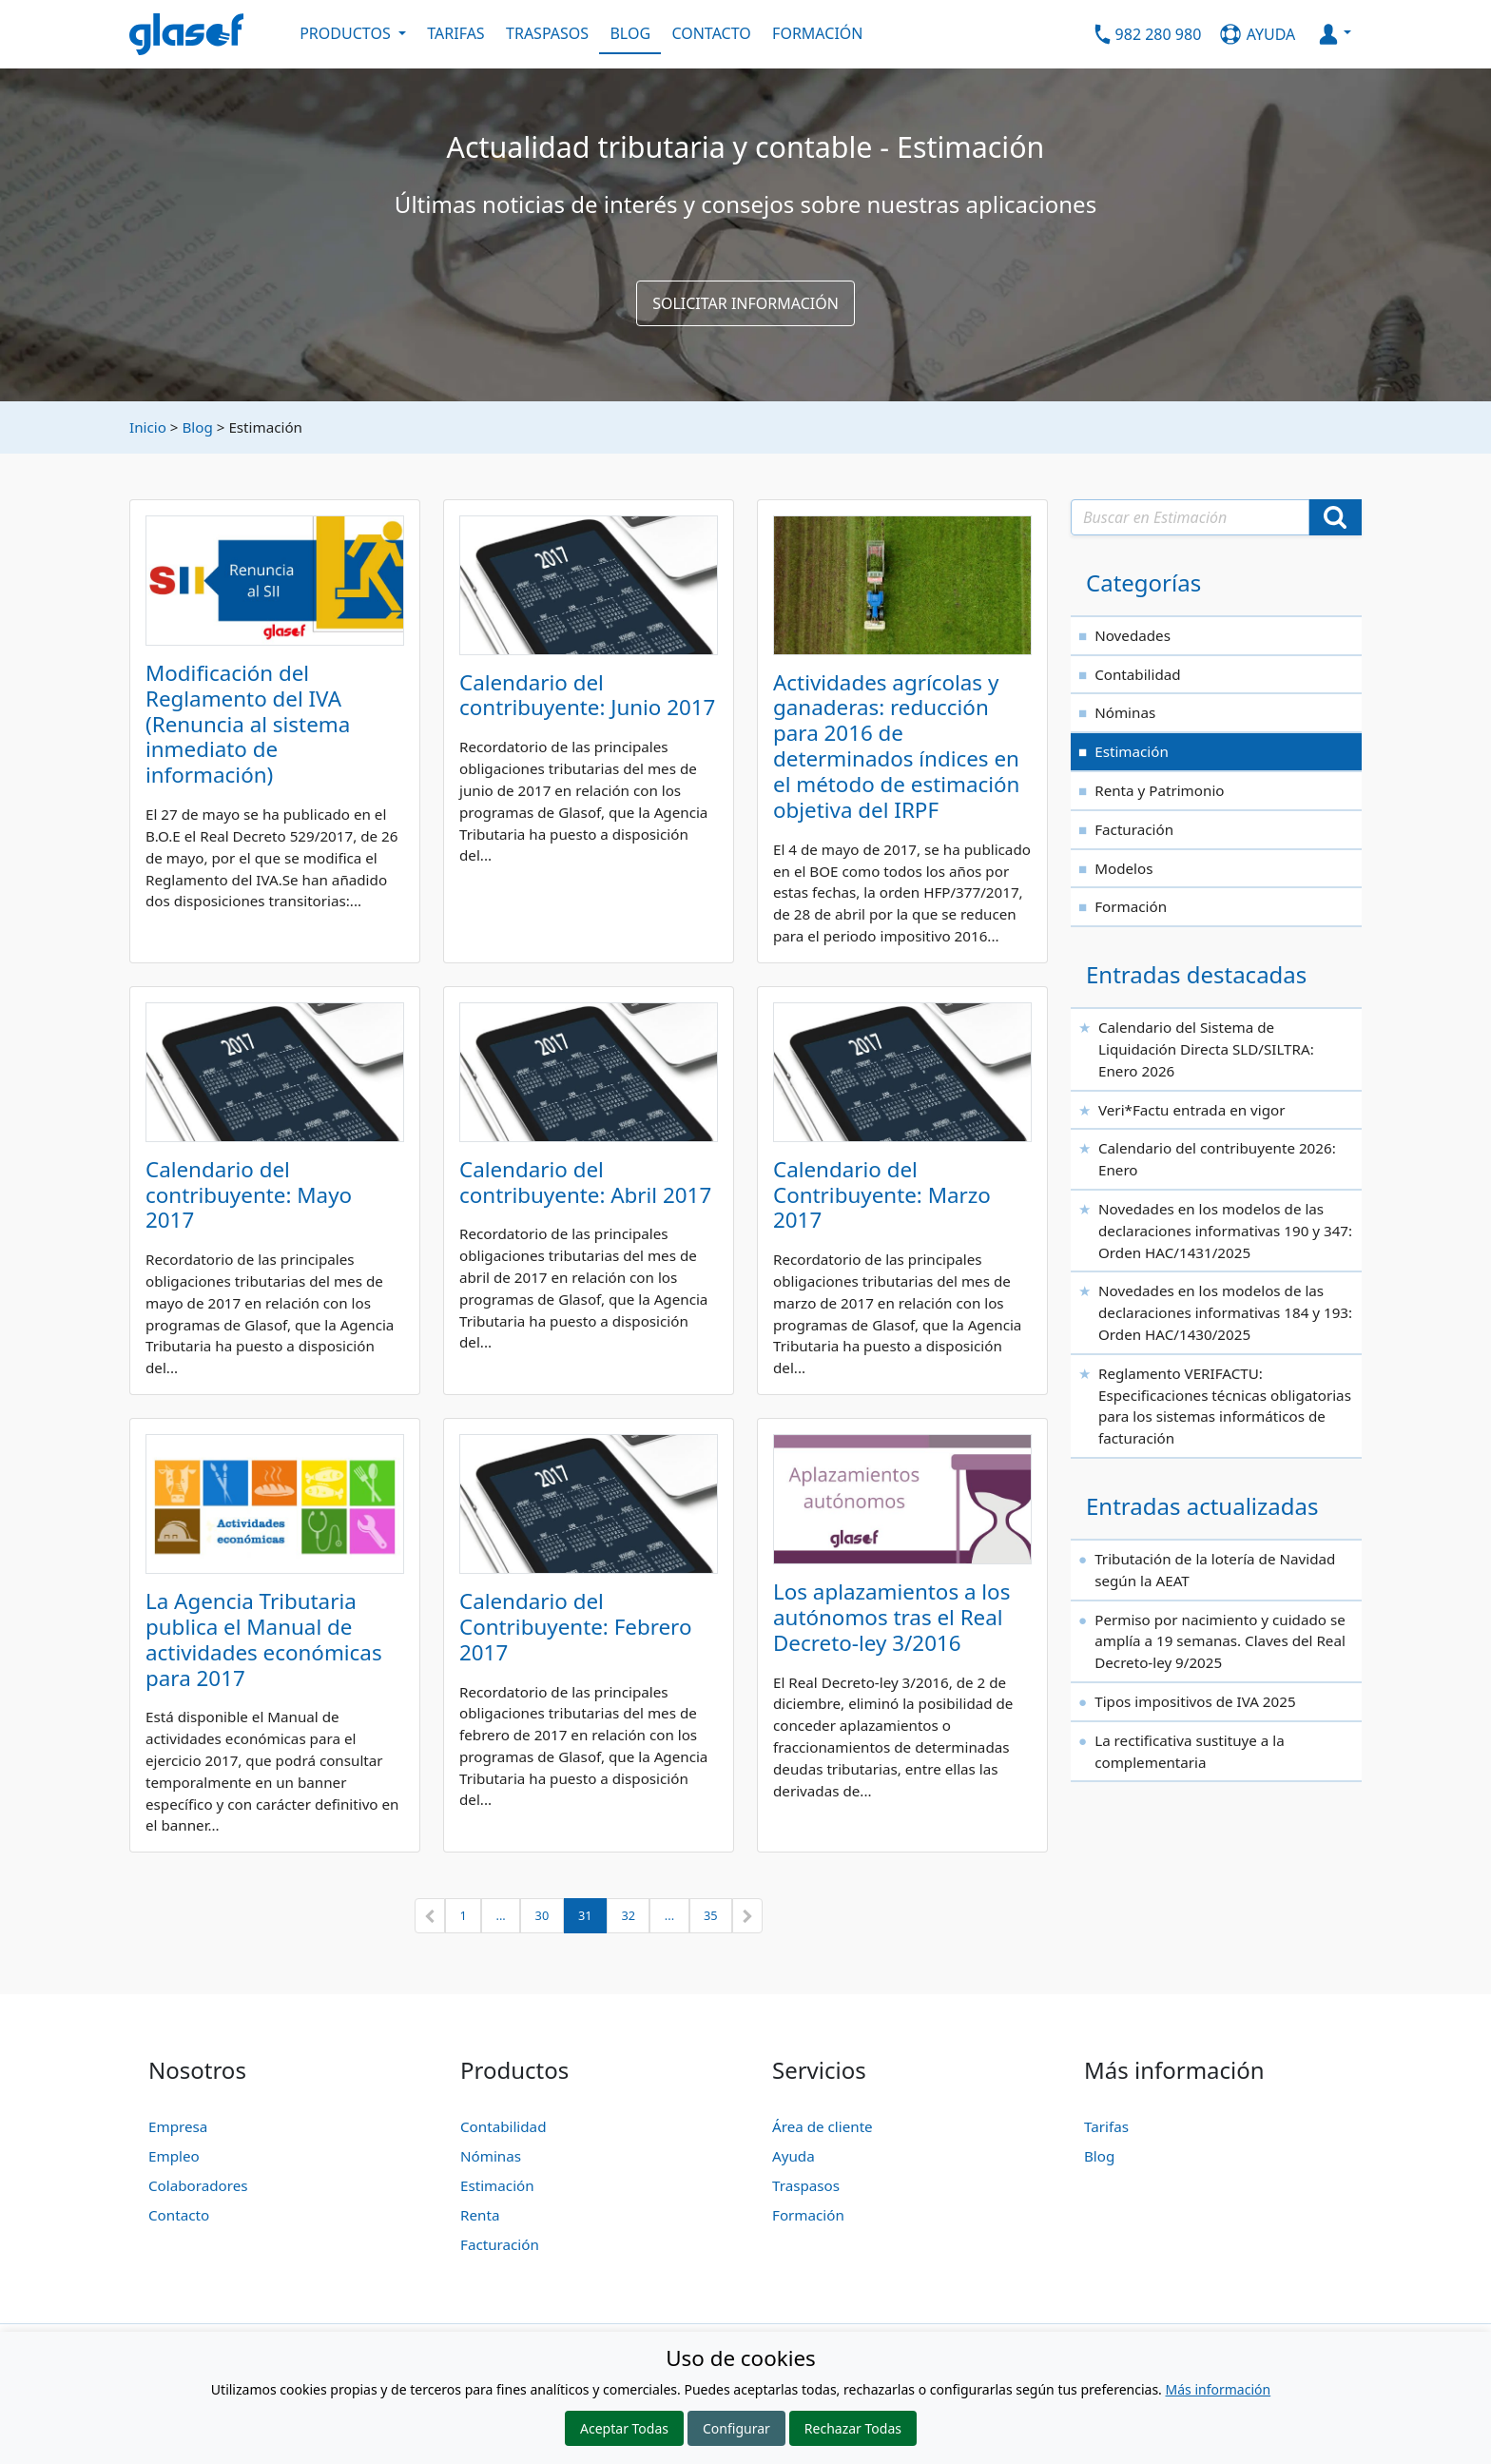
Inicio (147, 427)
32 (628, 1915)
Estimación (1131, 751)
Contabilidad (1137, 674)
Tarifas (1106, 2126)
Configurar (736, 2428)
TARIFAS (455, 33)
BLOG (630, 33)
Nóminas (1124, 712)
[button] (430, 1916)
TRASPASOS (547, 33)
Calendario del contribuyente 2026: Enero (1217, 1158)
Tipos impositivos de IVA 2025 (1194, 1701)
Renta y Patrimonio (1159, 790)
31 (585, 1915)
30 (542, 1915)
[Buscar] (1335, 517)
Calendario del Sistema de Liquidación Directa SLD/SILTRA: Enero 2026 (1206, 1049)
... (501, 1915)
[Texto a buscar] (1190, 517)
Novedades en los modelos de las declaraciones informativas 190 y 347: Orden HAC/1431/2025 (1225, 1230)
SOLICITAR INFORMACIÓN (745, 303)
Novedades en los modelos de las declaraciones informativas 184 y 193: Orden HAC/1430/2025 (1225, 1312)
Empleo (174, 2155)
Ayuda (793, 2155)
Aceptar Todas (624, 2428)
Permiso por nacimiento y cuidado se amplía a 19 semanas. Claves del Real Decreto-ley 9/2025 (1220, 1641)
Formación (1130, 906)
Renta (479, 2214)
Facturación (1133, 829)
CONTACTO (710, 33)
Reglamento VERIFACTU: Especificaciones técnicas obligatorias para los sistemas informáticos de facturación (1224, 1405)
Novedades (1132, 635)
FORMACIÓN (817, 33)
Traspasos (806, 2185)
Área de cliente (822, 2126)
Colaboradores (198, 2185)
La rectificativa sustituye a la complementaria (1189, 1751)
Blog (197, 427)
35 (711, 1915)
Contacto (178, 2214)
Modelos (1123, 868)
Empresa (177, 2126)
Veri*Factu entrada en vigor (1192, 1109)
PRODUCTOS (347, 33)
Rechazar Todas (852, 2428)
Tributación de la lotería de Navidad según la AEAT (1214, 1569)
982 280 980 (1158, 33)
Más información (1218, 2389)
